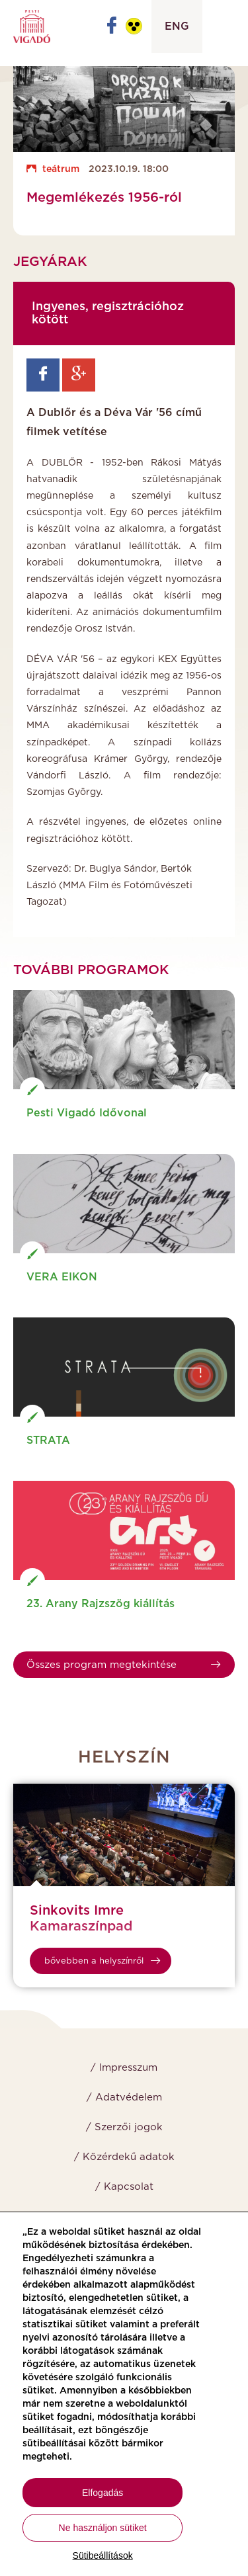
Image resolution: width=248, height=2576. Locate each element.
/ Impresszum (124, 2068)
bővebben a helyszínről (102, 1961)
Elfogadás (102, 2492)
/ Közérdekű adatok (124, 2157)
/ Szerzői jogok (124, 2127)
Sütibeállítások (103, 2555)
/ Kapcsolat (124, 2187)
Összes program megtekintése (123, 1665)
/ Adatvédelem (124, 2097)
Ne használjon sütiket (103, 2527)
